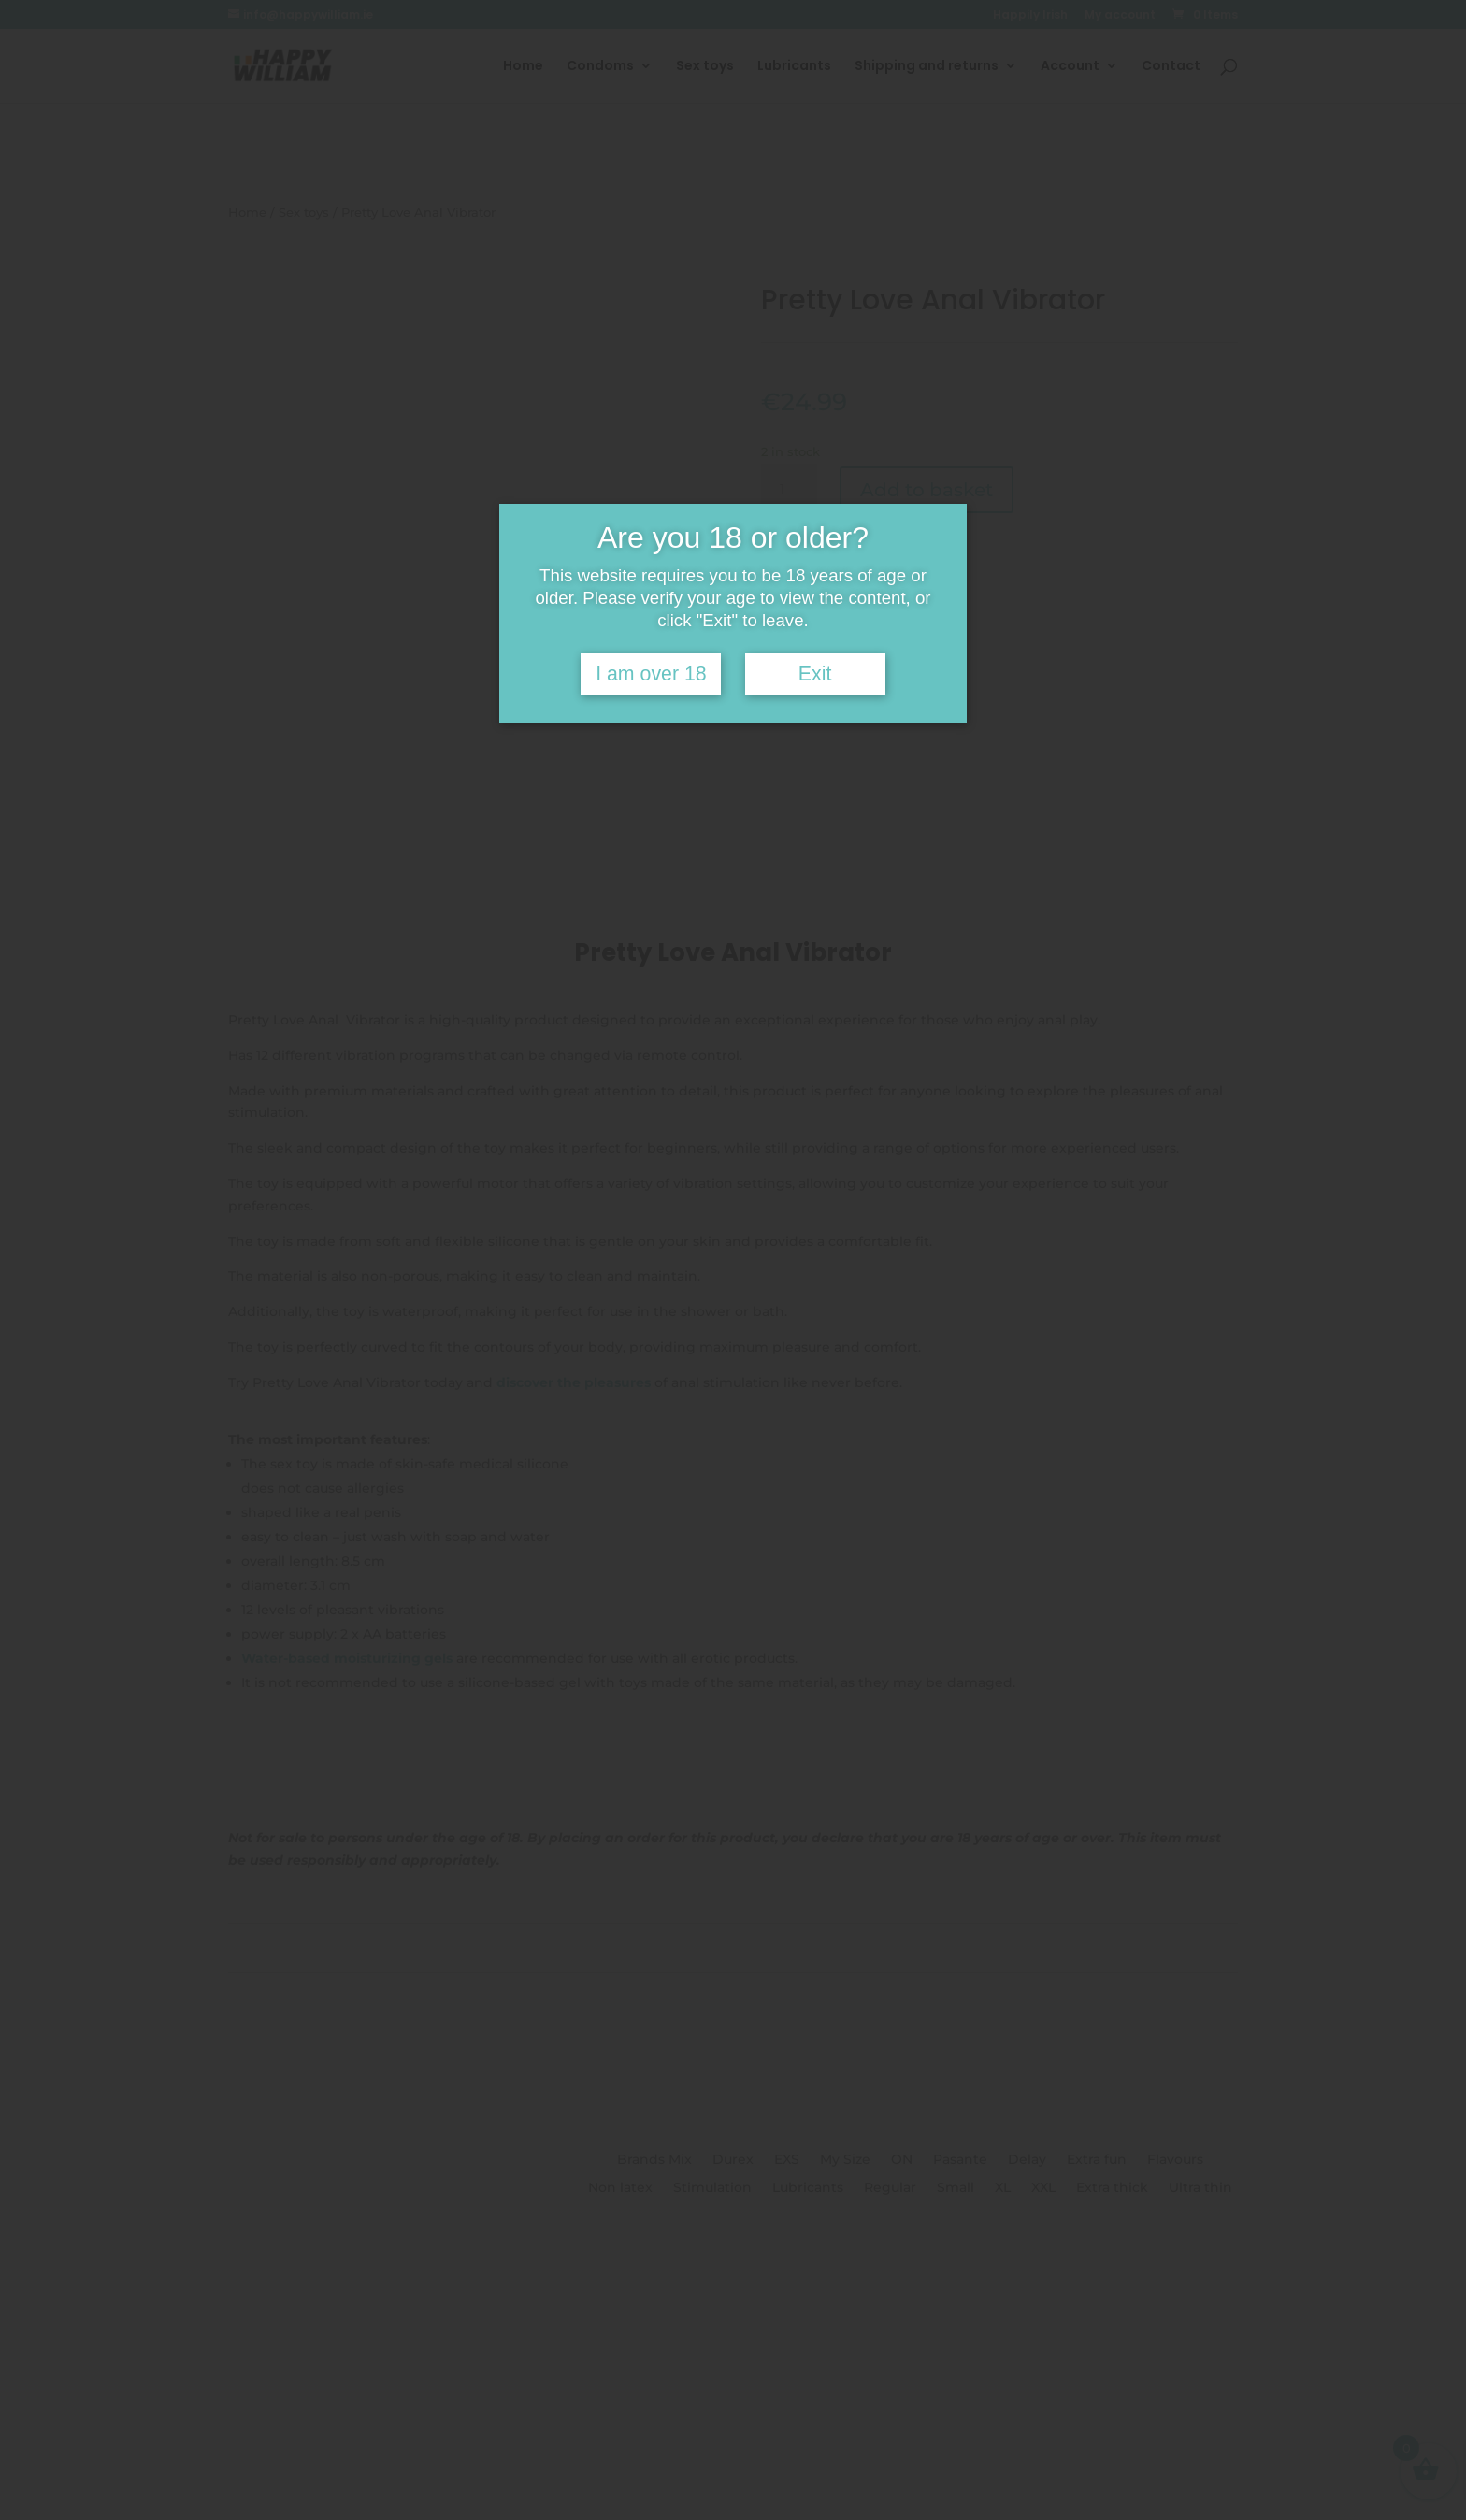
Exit (815, 674)
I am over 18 (651, 674)
